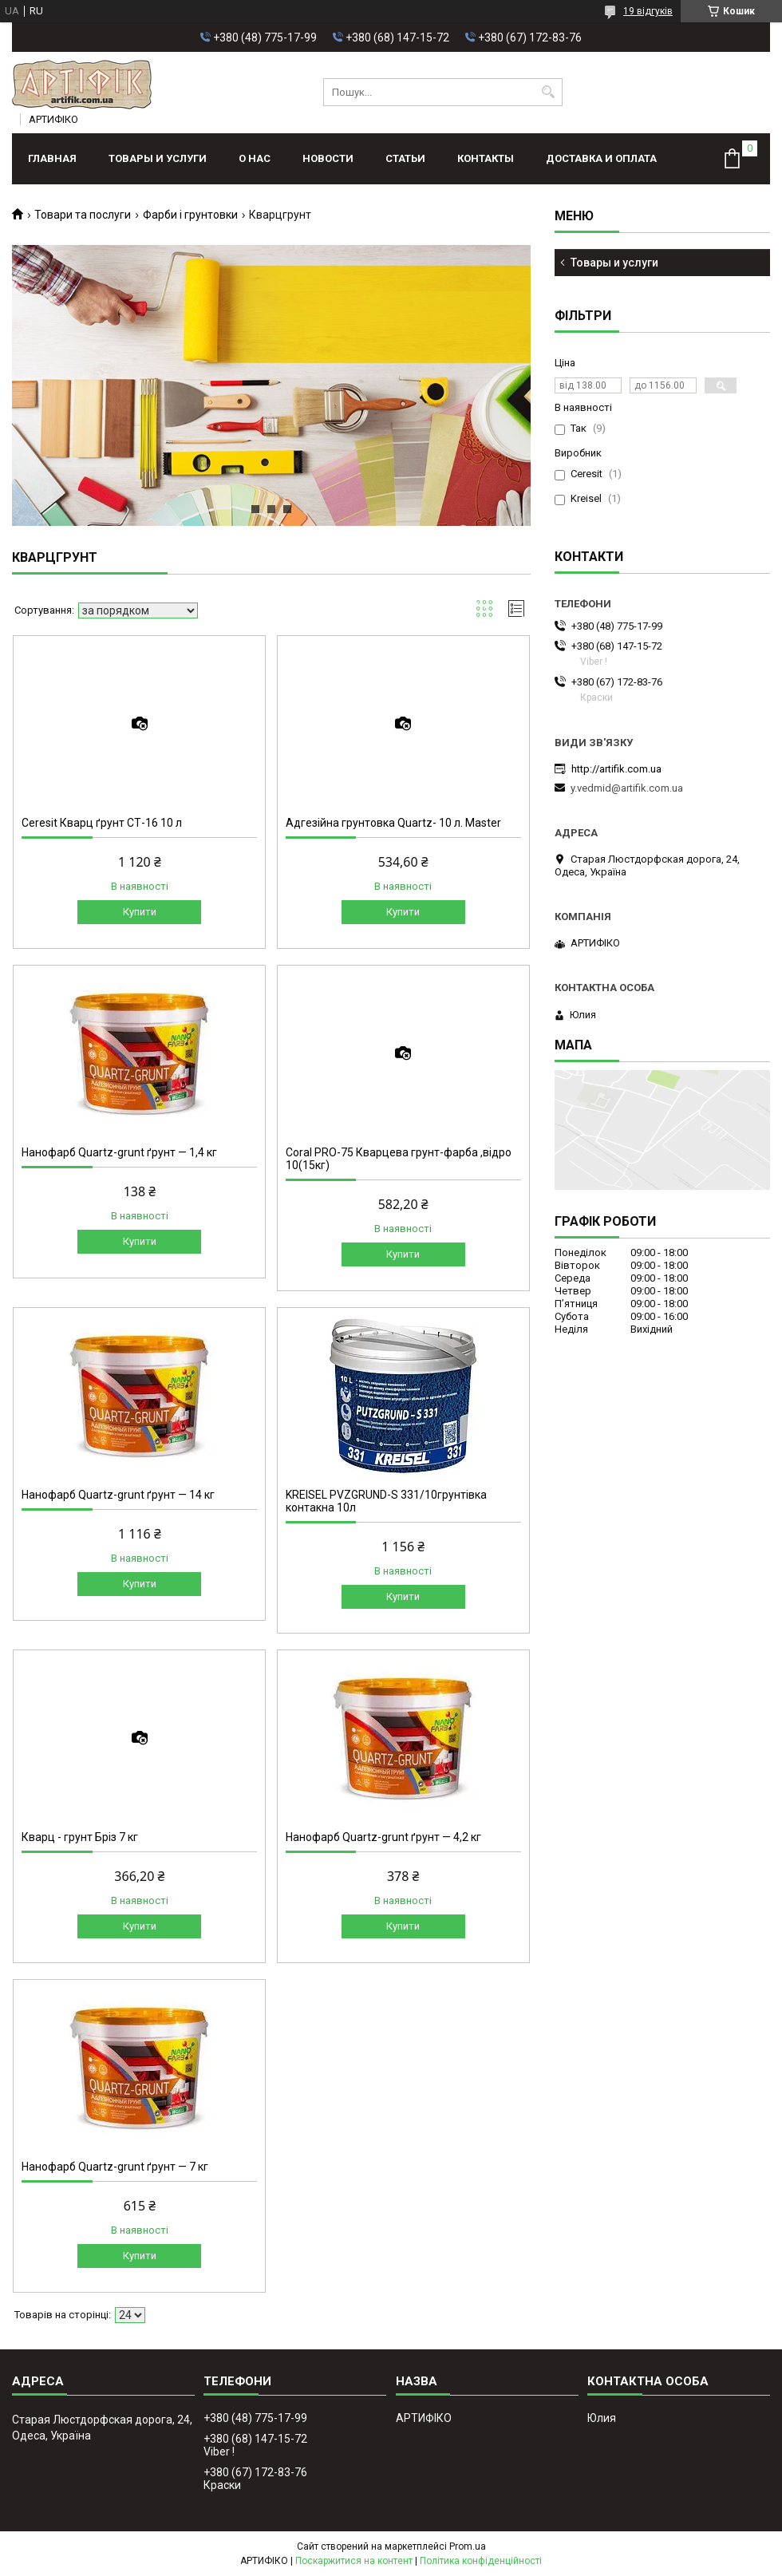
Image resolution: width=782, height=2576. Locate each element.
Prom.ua (467, 2546)
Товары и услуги (158, 158)
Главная (52, 158)
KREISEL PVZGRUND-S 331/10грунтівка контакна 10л (386, 1501)
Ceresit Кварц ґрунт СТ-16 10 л (102, 822)
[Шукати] (549, 92)
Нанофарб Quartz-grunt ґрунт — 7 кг (115, 2166)
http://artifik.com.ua (616, 769)
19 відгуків (648, 11)
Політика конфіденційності (481, 2560)
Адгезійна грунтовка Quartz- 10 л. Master (393, 822)
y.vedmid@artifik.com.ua (627, 788)
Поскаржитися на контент (354, 2560)
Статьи (405, 158)
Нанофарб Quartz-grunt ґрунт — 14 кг (118, 1494)
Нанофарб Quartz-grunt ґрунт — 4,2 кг (383, 1837)
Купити (139, 912)
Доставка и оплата (601, 158)
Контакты (485, 158)
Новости (327, 158)
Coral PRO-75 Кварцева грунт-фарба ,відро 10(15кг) (398, 1158)
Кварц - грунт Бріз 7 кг (80, 1837)
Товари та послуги (82, 214)
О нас (255, 158)
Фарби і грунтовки (190, 214)
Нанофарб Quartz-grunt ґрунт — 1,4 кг (119, 1152)
